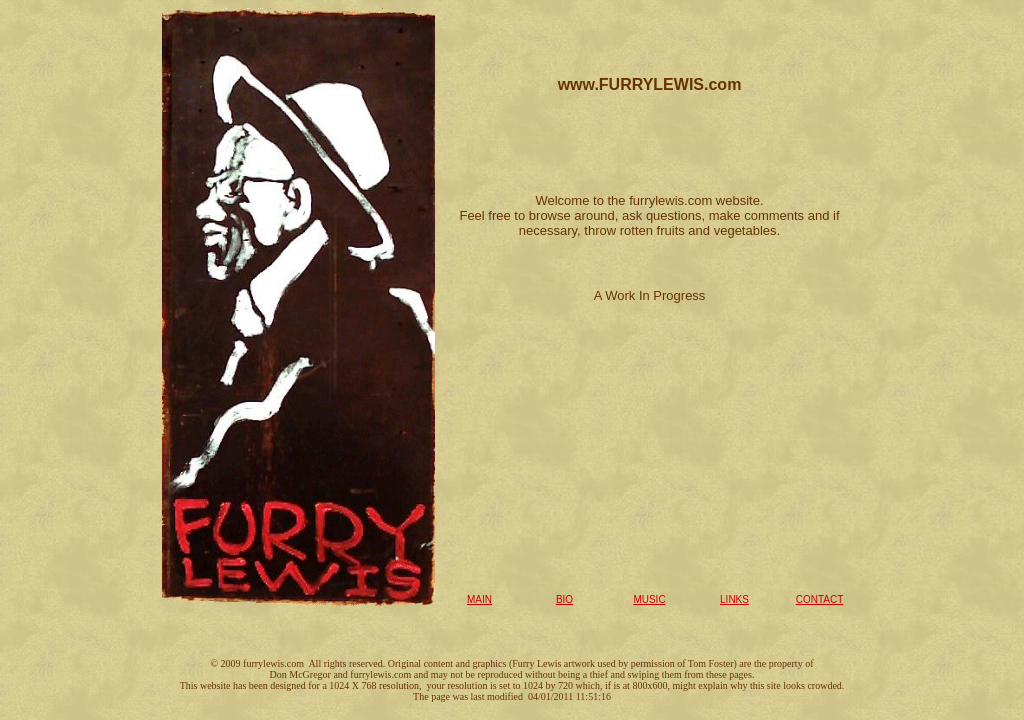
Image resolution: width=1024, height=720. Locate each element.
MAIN (479, 599)
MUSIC (649, 599)
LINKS (734, 599)
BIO (564, 599)
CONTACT (820, 599)
